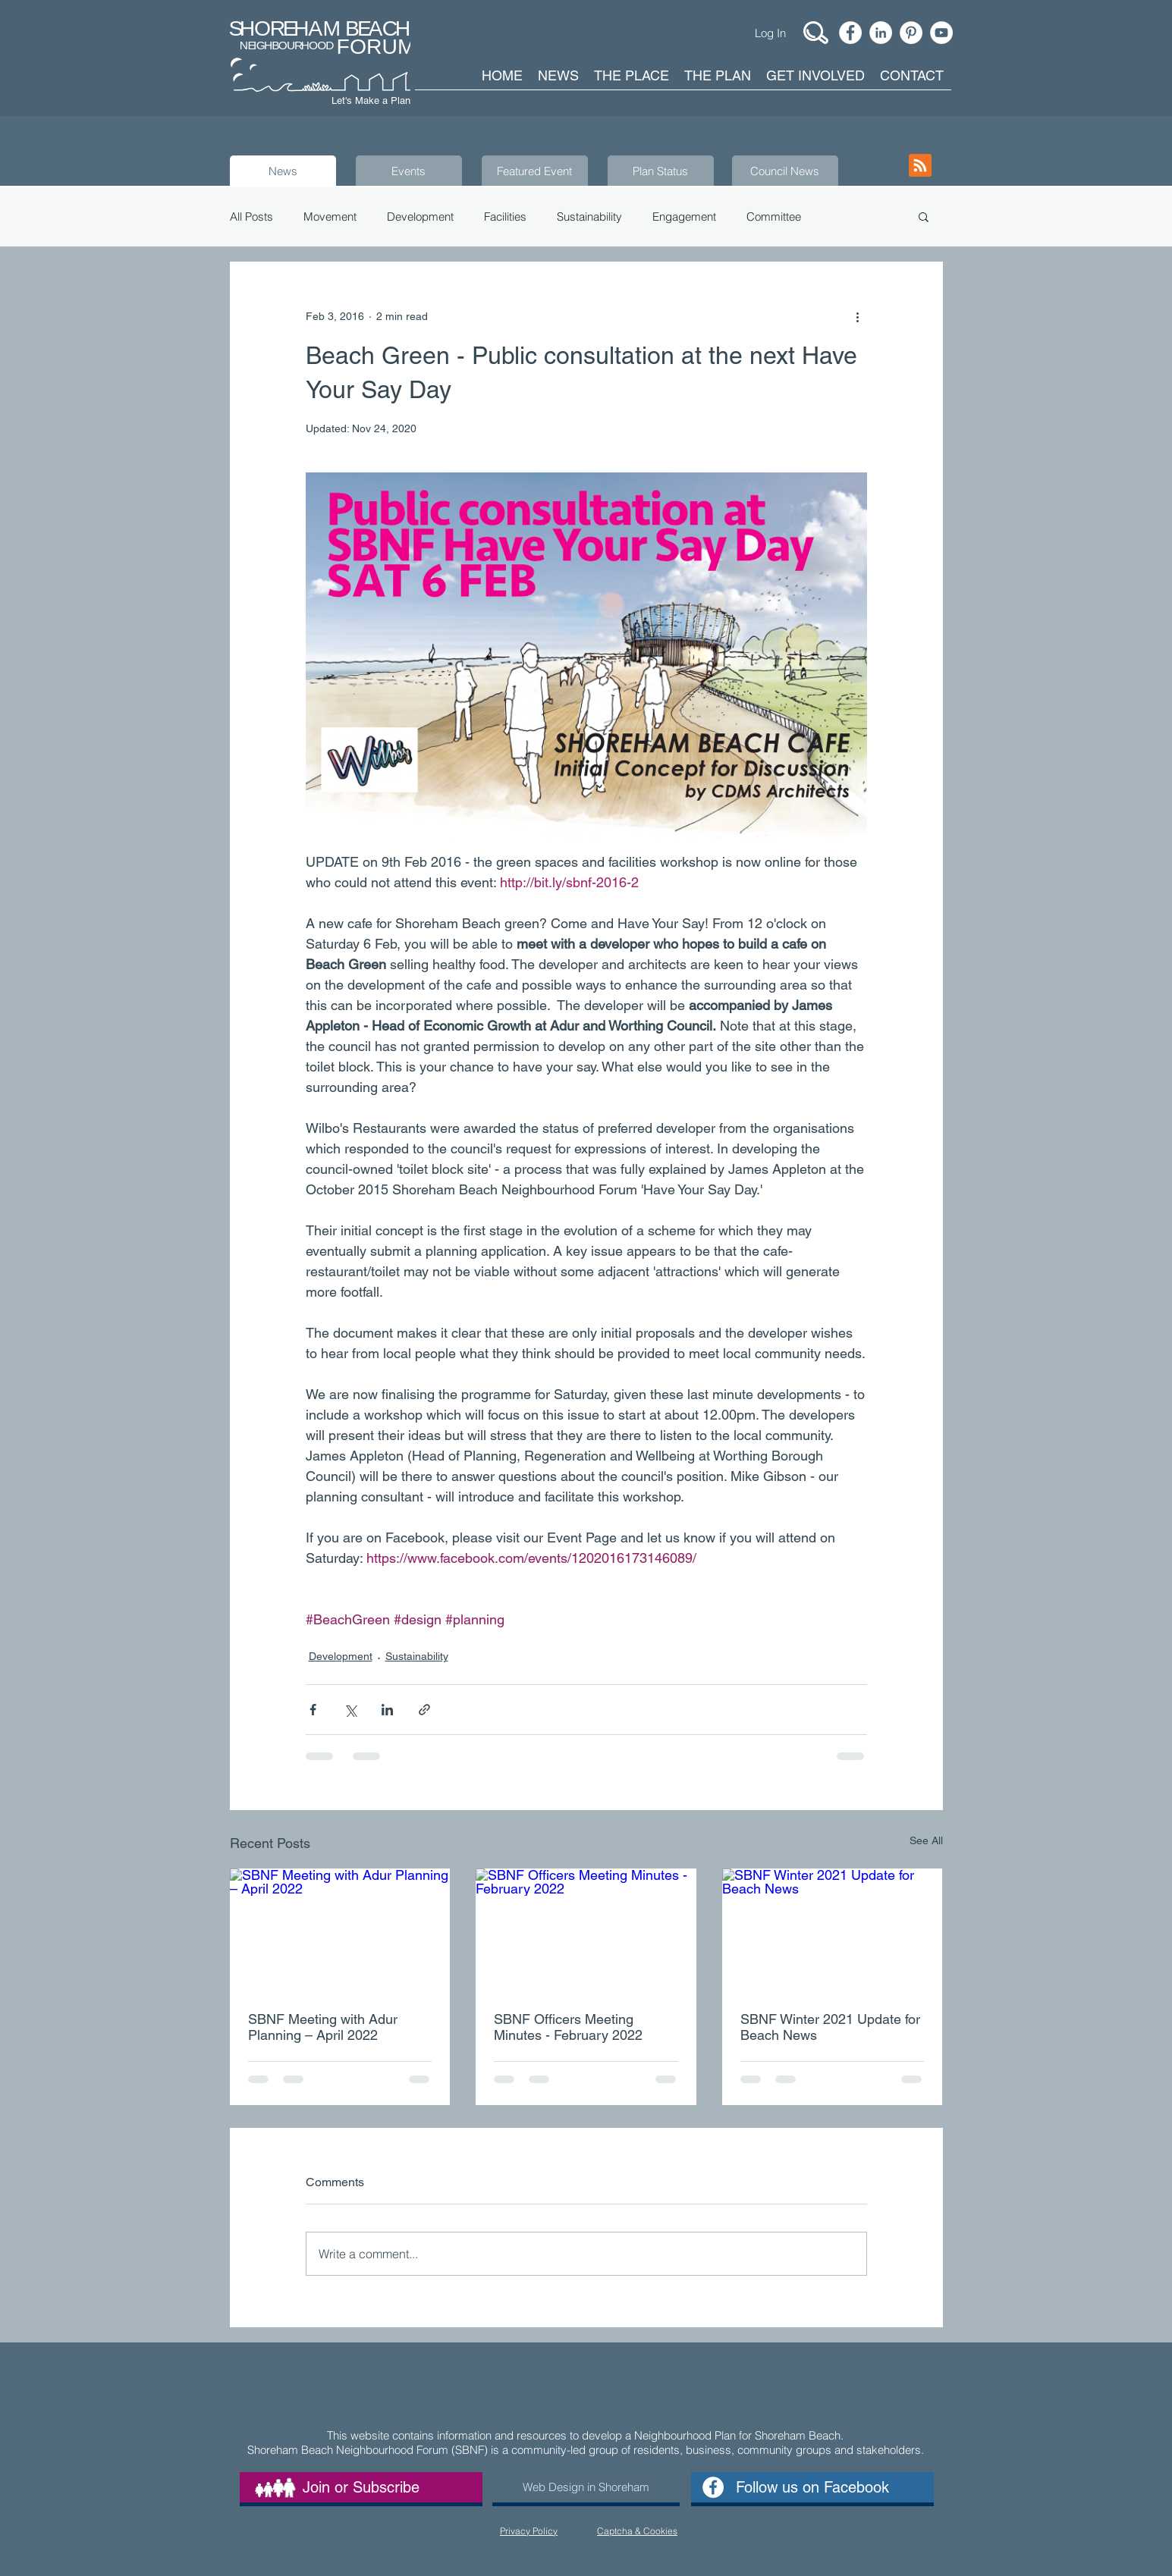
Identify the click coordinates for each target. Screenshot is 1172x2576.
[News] (283, 170)
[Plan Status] (661, 170)
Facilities (505, 216)
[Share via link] (424, 1709)
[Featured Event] (535, 170)
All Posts (251, 216)
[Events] (409, 170)
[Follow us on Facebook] (812, 2487)
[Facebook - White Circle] (850, 32)
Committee (773, 216)
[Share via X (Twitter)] (350, 1709)
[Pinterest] (911, 32)
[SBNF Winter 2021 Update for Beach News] (832, 1930)
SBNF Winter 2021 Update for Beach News (830, 2027)
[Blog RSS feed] (920, 166)
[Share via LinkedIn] (387, 1709)
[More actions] (858, 316)
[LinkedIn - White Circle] (880, 32)
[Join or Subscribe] (361, 2487)
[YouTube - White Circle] (941, 32)
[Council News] (785, 170)
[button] (923, 216)
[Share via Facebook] (313, 1709)
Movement (330, 216)
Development (420, 216)
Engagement (684, 216)
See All (926, 1840)
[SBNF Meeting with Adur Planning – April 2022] (340, 1930)
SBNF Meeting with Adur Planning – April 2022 (322, 2027)
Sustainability (589, 216)
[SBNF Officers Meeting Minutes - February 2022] (586, 1930)
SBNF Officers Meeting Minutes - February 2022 (568, 2027)
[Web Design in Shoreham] (586, 2487)
